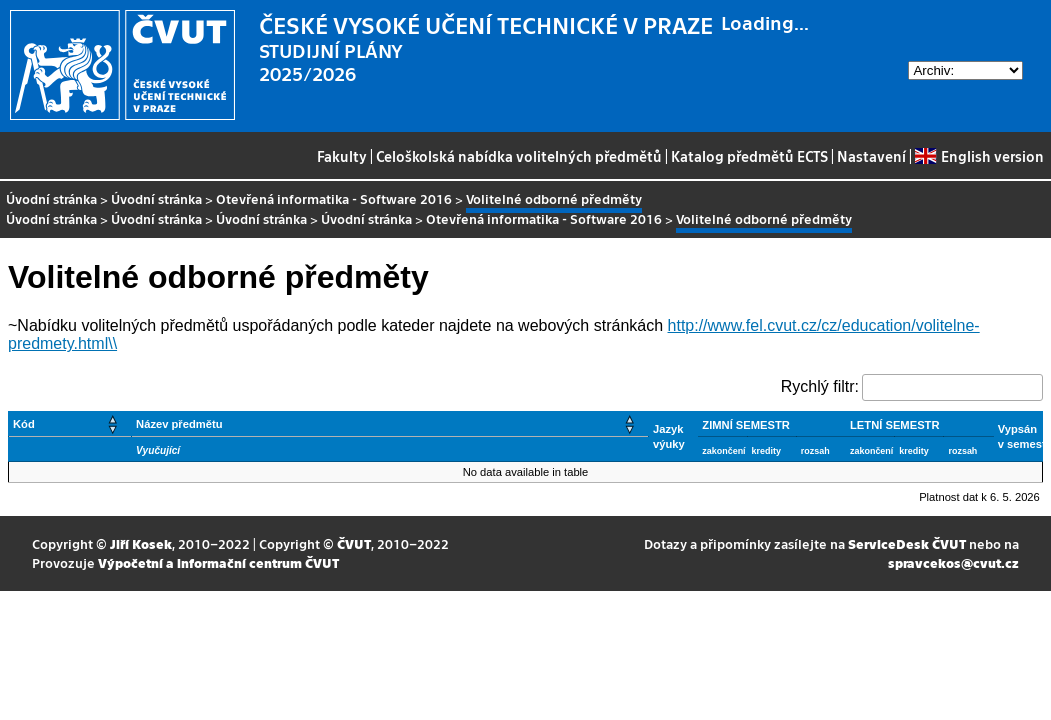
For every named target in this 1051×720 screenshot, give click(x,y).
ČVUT (354, 543)
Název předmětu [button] (179, 424)
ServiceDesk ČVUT (907, 543)
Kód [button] (24, 424)
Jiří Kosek (141, 543)
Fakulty (342, 156)
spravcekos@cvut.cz (953, 562)
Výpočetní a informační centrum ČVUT (218, 562)
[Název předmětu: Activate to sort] (390, 424)
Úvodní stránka (51, 198)
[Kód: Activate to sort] (70, 424)
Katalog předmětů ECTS (749, 156)
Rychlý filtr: (820, 386)
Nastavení (871, 156)
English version (979, 156)
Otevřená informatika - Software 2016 (334, 198)
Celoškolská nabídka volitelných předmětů (519, 156)
